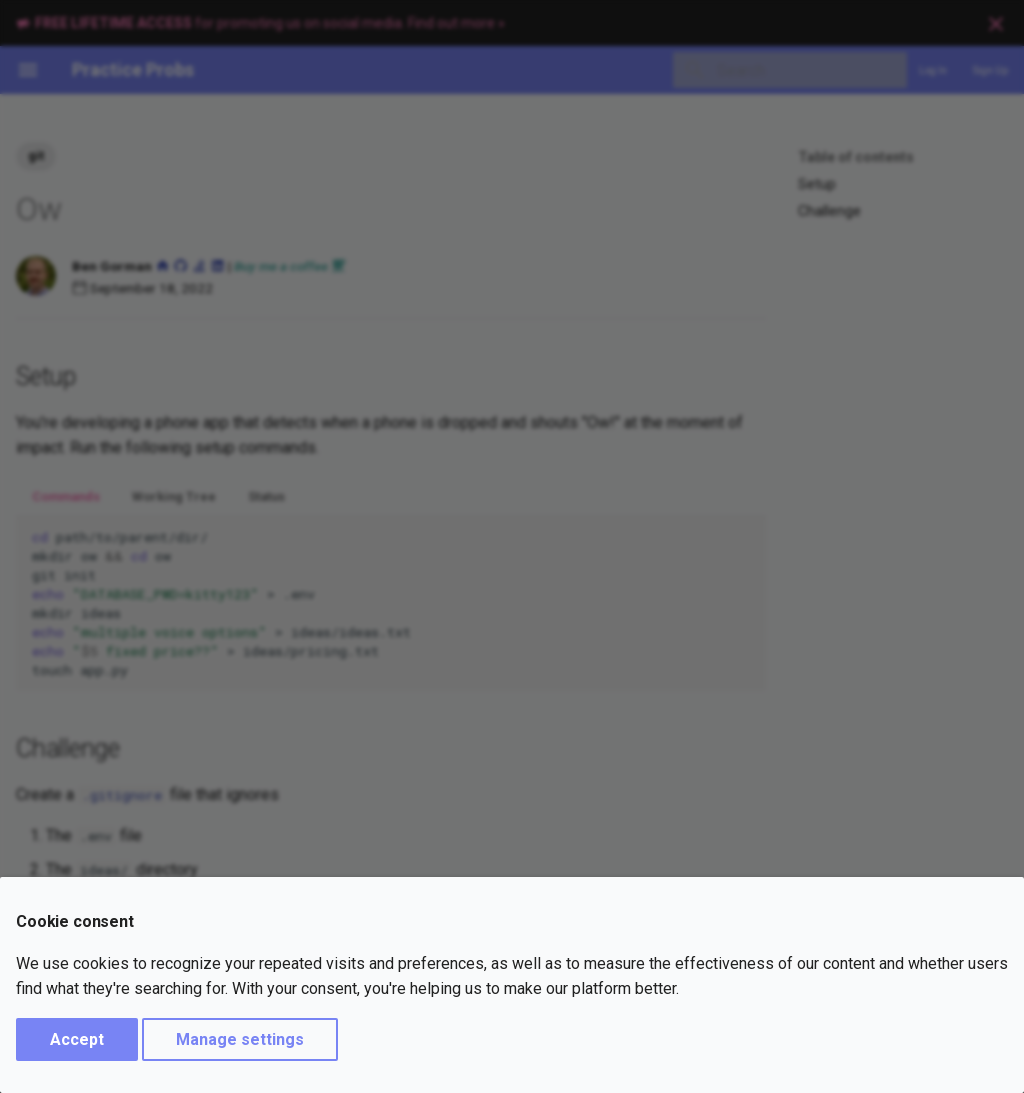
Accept (77, 1039)
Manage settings (240, 1039)
